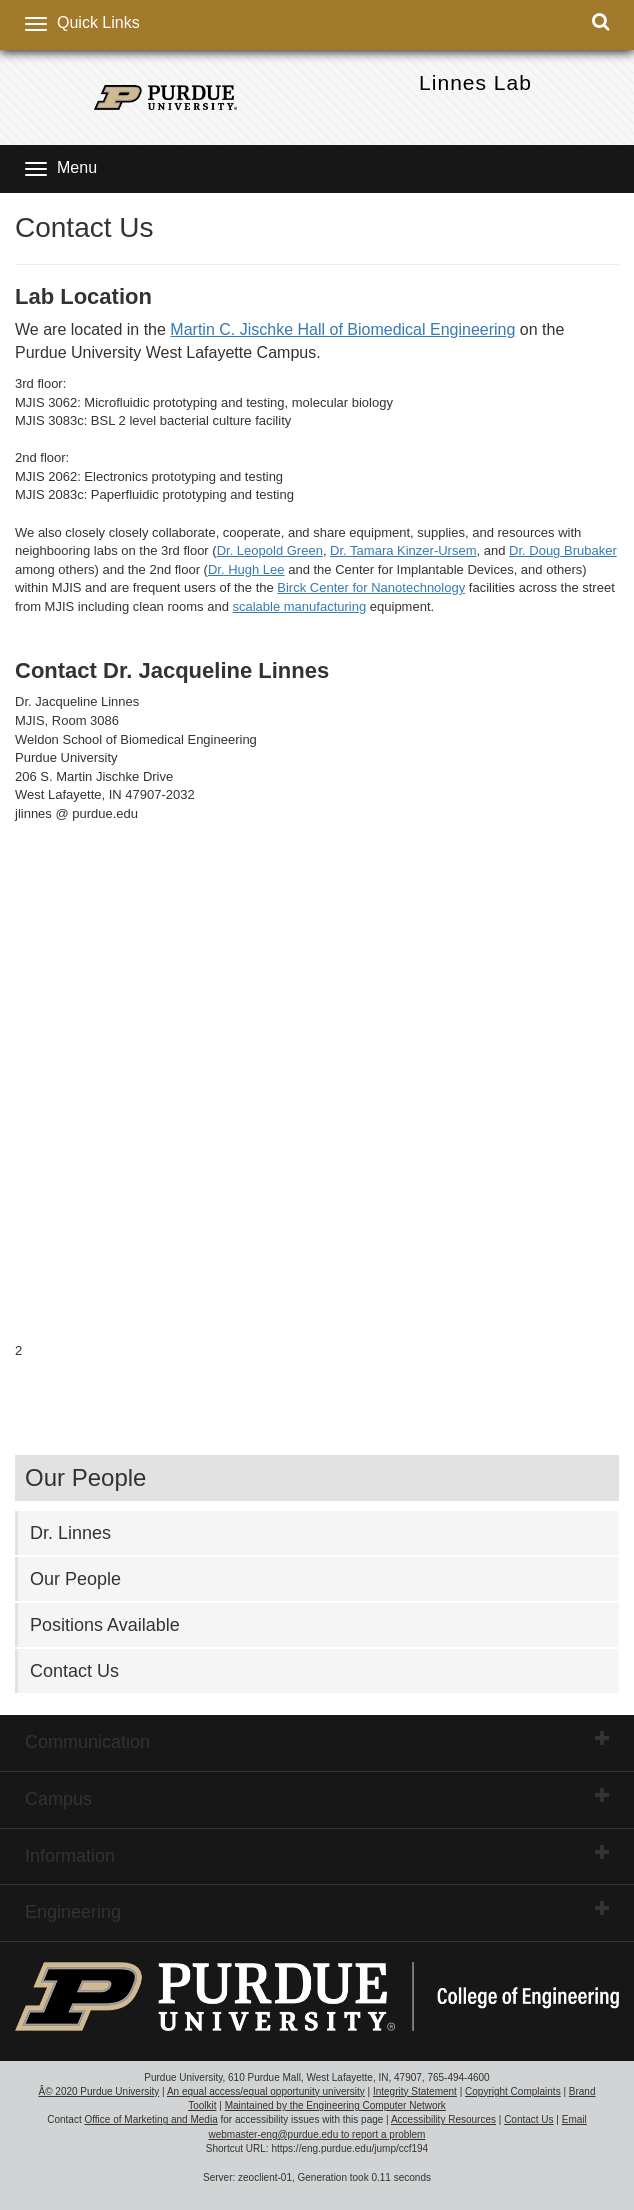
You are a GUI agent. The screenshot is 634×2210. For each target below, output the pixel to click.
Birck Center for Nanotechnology (371, 587)
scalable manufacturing (299, 606)
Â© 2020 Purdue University (99, 2091)
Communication (317, 1741)
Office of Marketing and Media (150, 2119)
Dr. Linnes (70, 1533)
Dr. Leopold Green (270, 550)
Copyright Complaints (513, 2091)
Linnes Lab (475, 82)
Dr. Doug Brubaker (563, 550)
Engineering (317, 1911)
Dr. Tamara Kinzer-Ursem (403, 550)
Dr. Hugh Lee (246, 569)
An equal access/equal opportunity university (266, 2091)
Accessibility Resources (443, 2119)
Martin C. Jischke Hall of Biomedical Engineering (342, 329)
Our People (75, 1579)
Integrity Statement (415, 2091)
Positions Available (105, 1625)
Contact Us (74, 1671)
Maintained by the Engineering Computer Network (335, 2105)
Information (317, 1855)
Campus (317, 1798)
